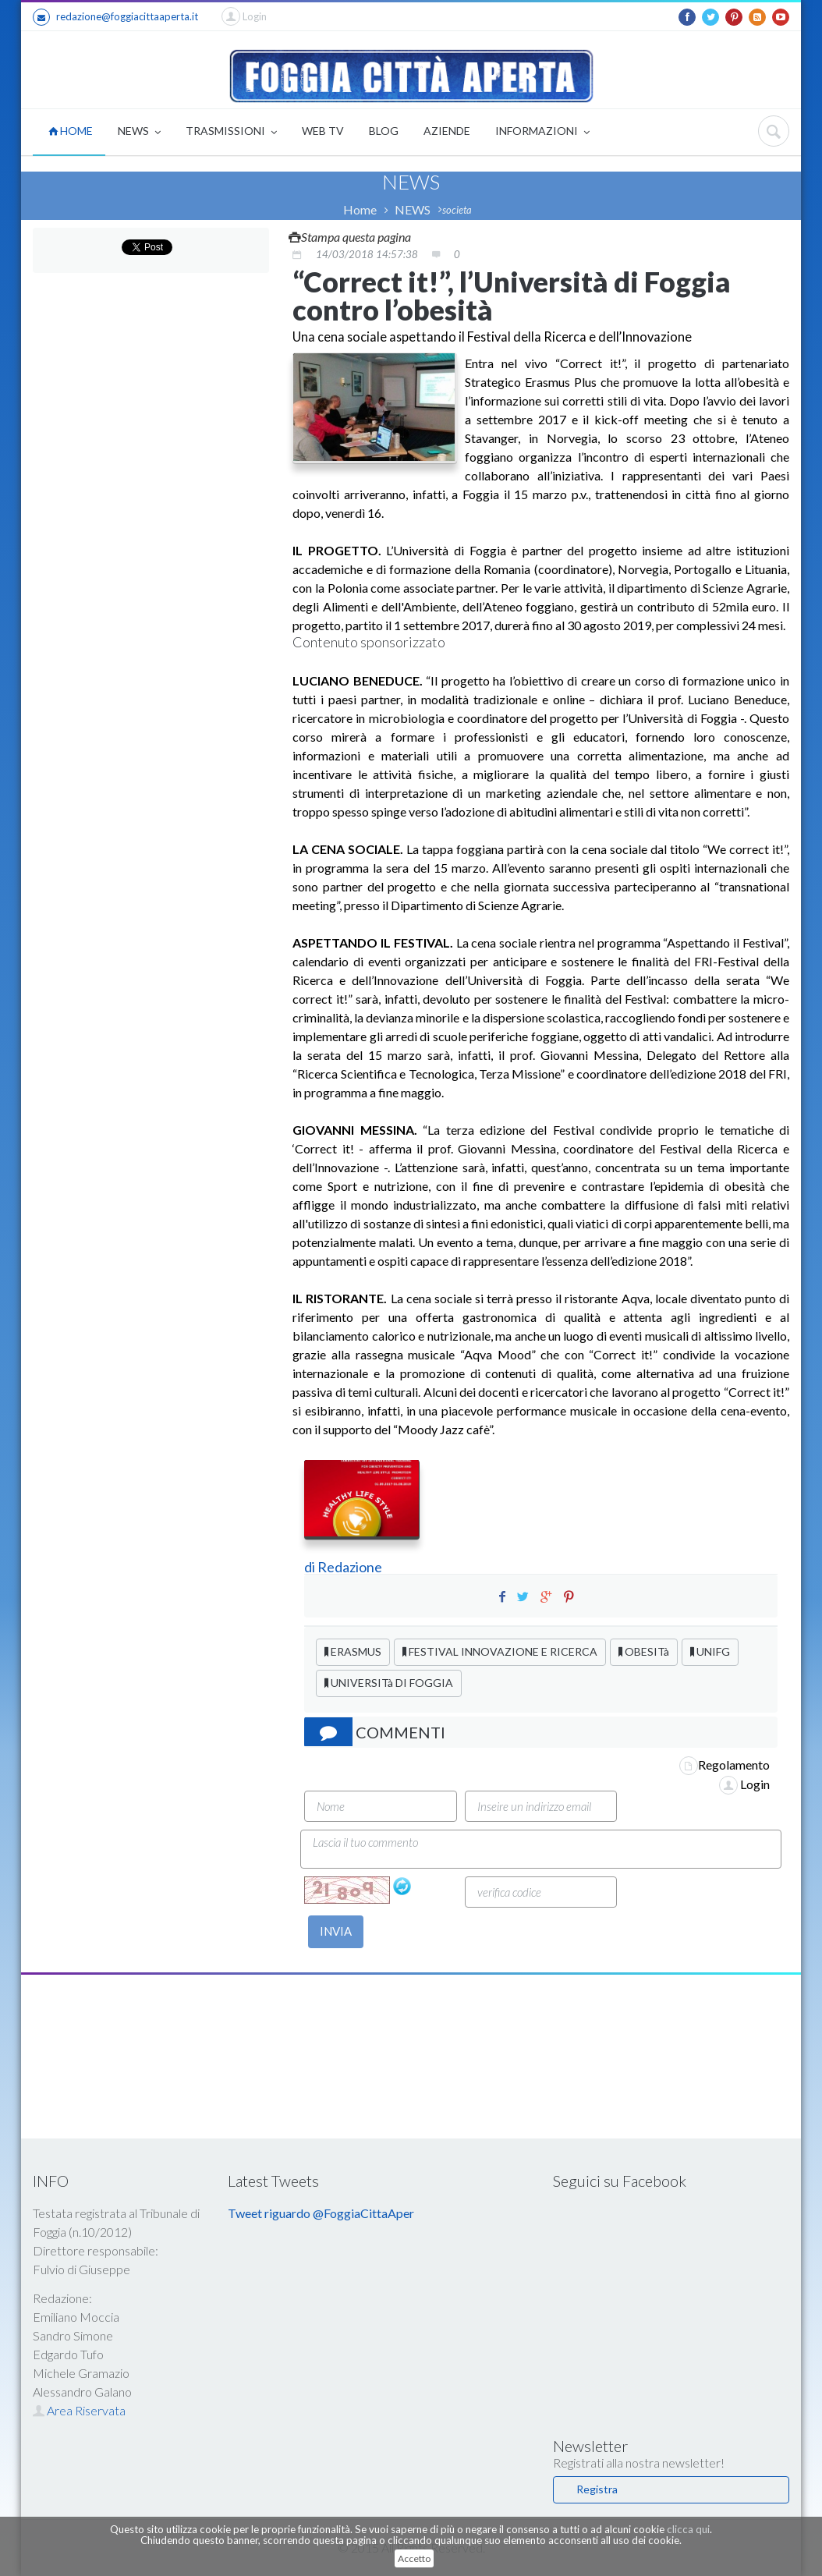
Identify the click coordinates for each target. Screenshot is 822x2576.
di (310, 1566)
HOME (70, 130)
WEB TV (323, 130)
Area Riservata (79, 2410)
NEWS (139, 132)
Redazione (350, 1566)
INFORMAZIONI (542, 132)
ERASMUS (352, 1651)
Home (360, 209)
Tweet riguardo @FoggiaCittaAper (321, 2213)
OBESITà (643, 1651)
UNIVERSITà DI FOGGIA (388, 1682)
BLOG (384, 130)
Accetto (414, 2558)
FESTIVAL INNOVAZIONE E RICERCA (499, 1651)
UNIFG (710, 1651)
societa (457, 210)
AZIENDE (446, 130)
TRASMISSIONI (231, 132)
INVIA (336, 1931)
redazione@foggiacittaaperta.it (115, 17)
